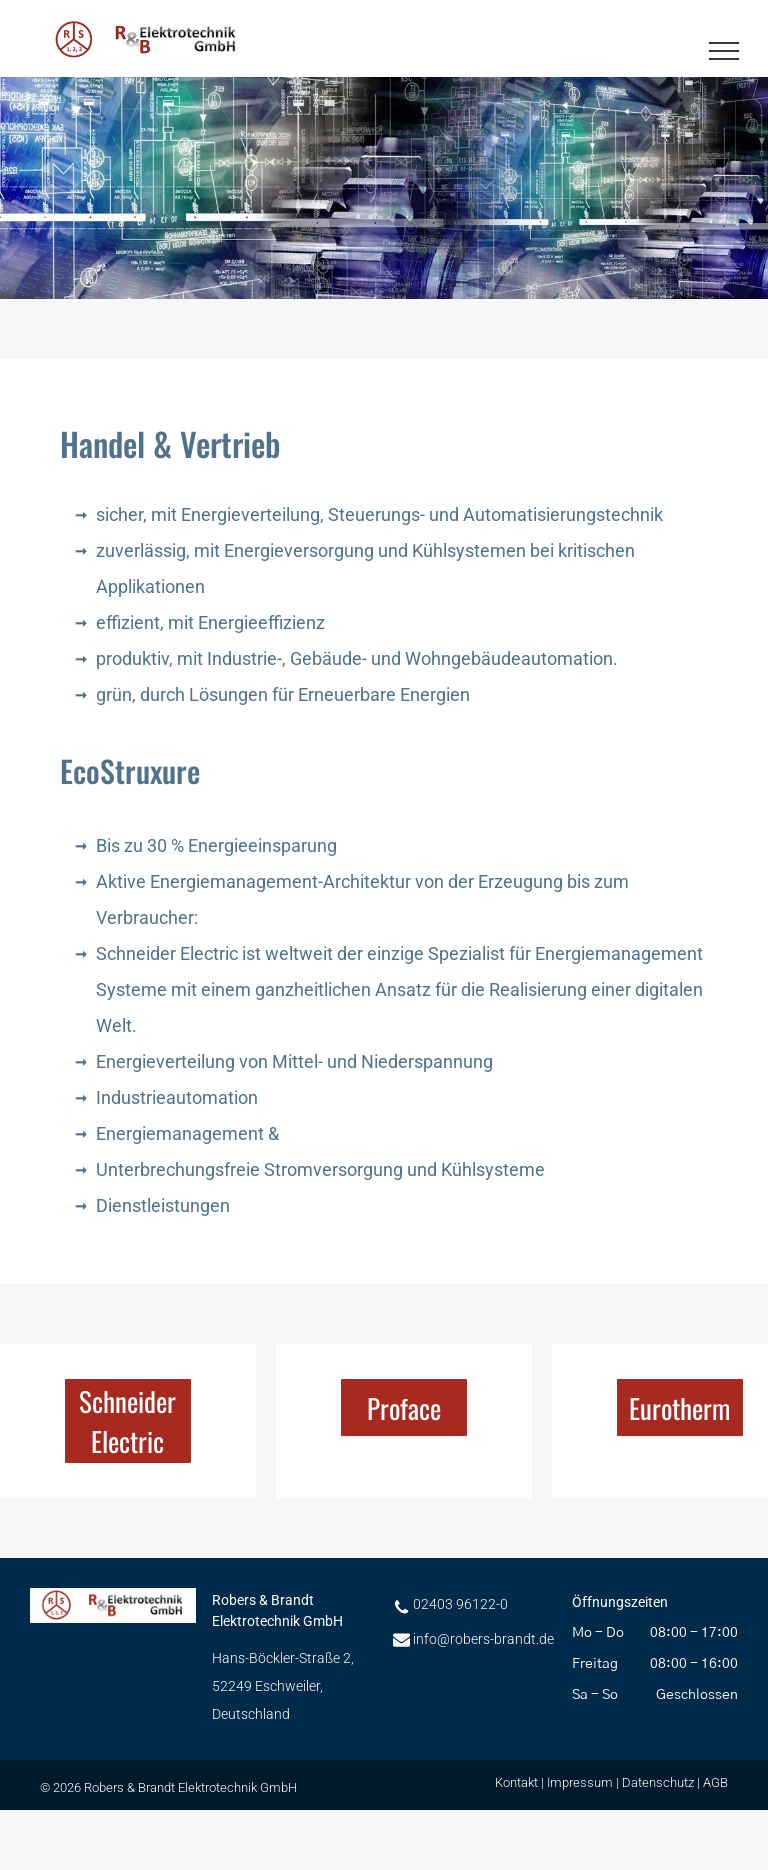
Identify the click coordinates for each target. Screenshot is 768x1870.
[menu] (724, 51)
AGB (715, 1782)
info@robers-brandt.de (483, 1639)
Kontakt (516, 1782)
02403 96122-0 (460, 1604)
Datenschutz (658, 1782)
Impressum (580, 1782)
